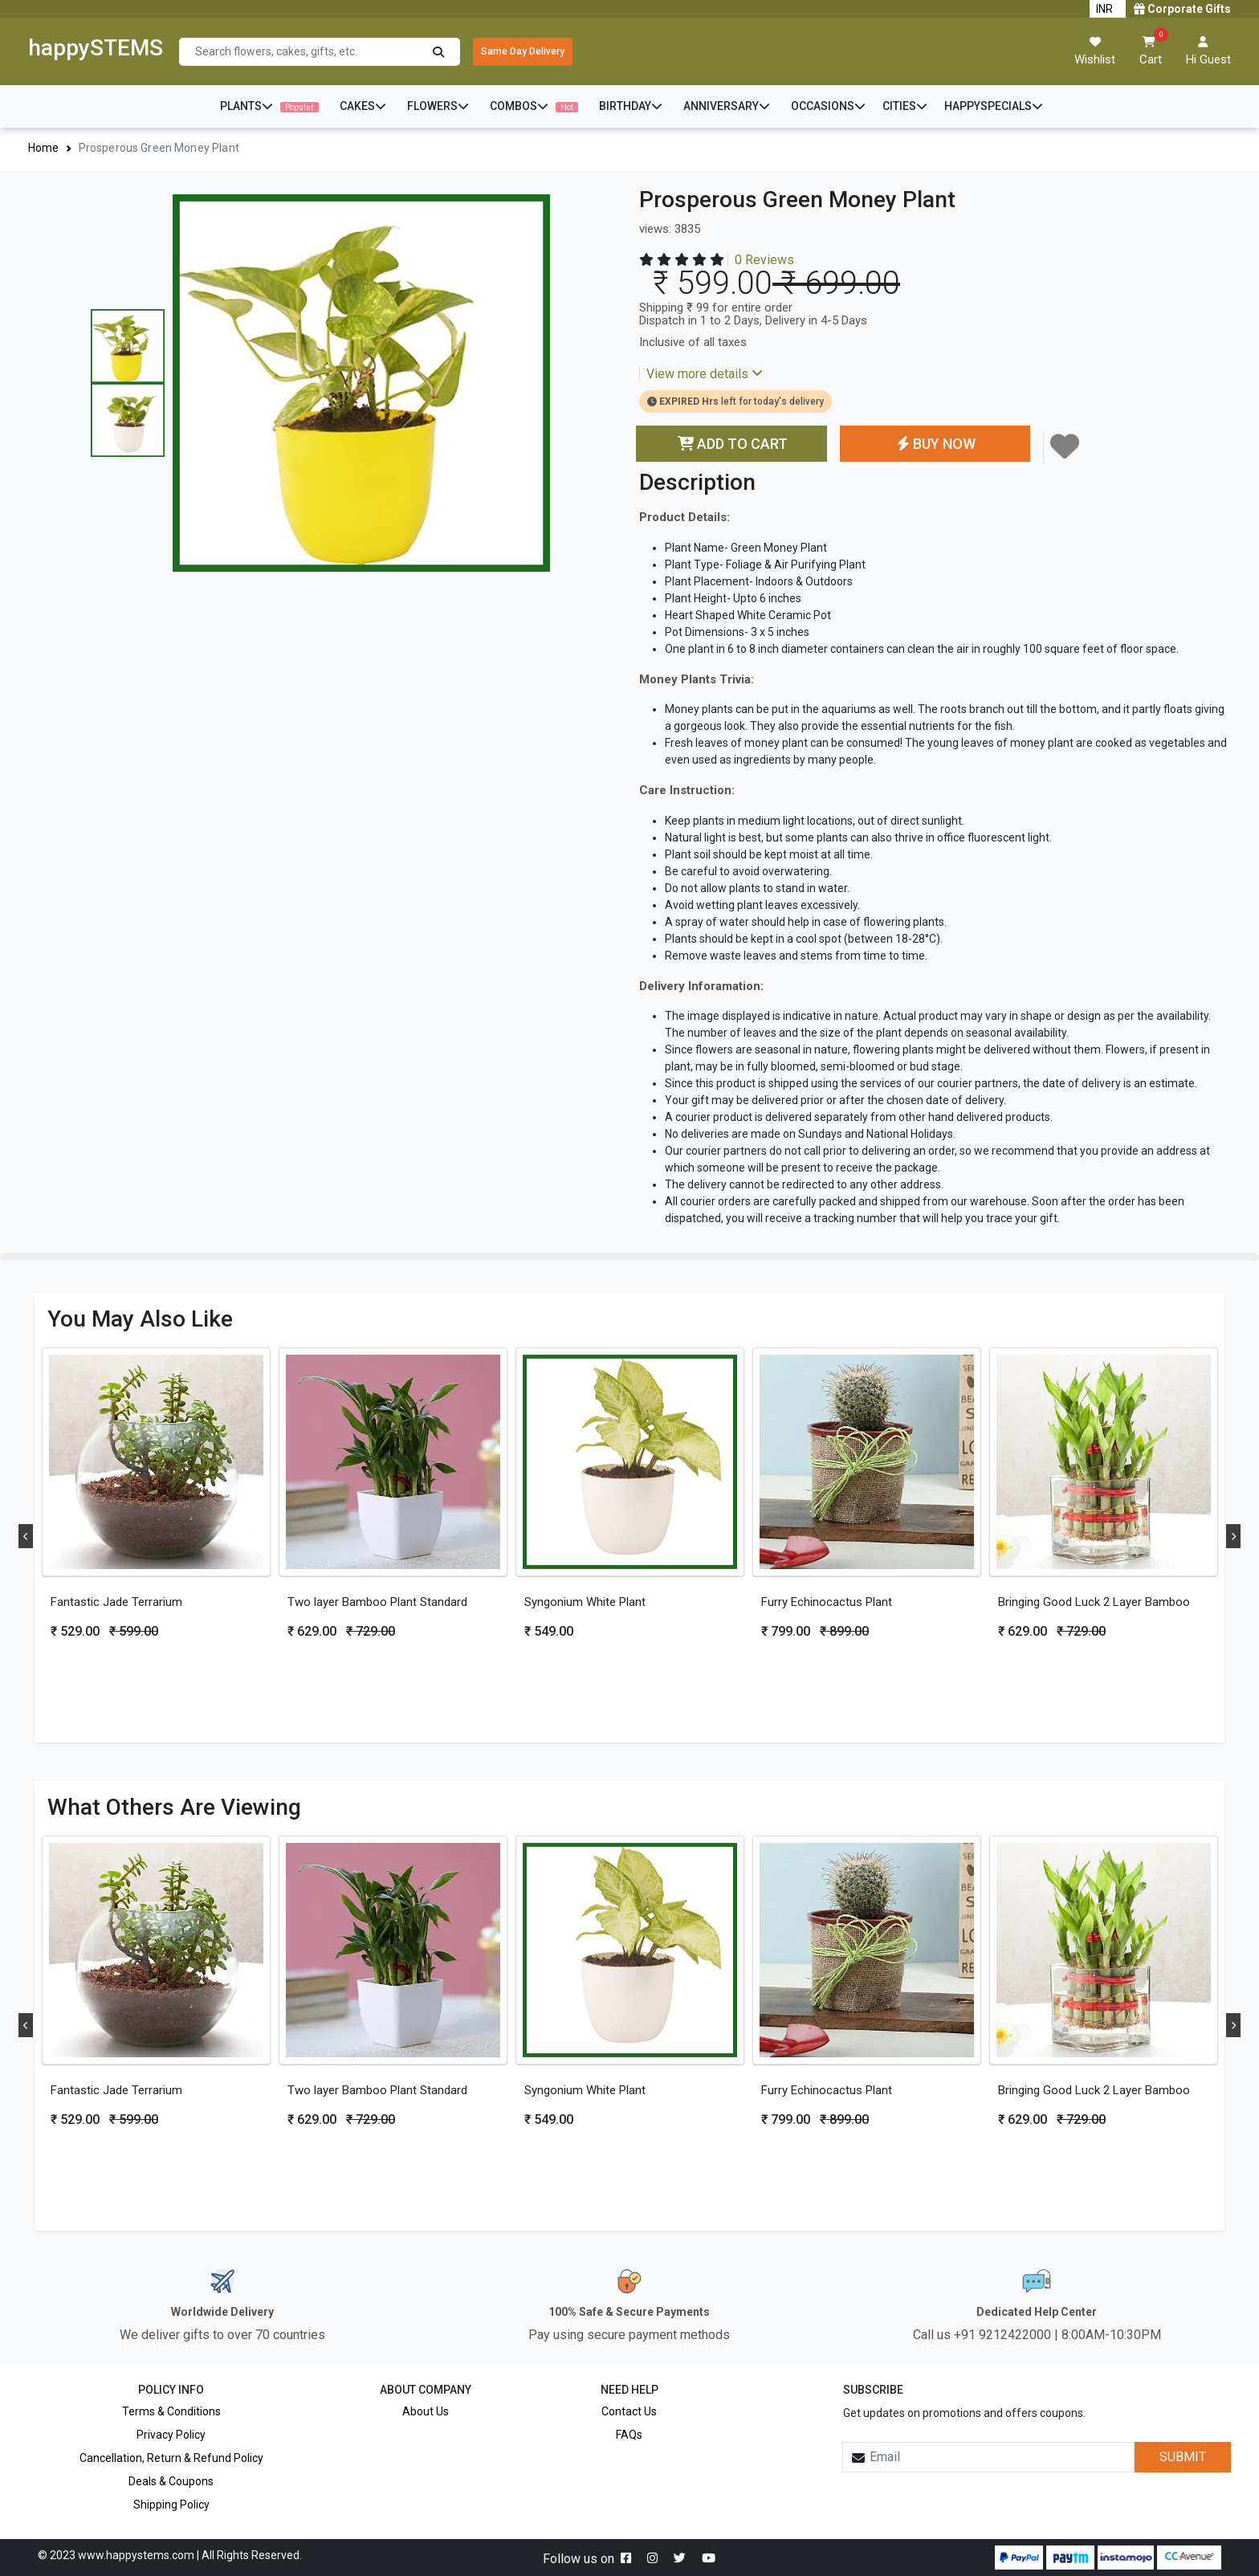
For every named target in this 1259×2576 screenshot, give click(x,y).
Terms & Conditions (171, 2411)
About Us (425, 2411)
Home (43, 147)
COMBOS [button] (534, 106)
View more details (704, 373)
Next (1233, 1536)
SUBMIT (1182, 2456)
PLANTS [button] (269, 106)
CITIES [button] (904, 106)
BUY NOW (935, 443)
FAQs (629, 2434)
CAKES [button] (363, 106)
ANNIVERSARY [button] (726, 106)
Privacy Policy (171, 2434)
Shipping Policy (171, 2504)
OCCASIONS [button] (828, 106)
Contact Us (629, 2411)
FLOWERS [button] (438, 106)
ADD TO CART (731, 443)
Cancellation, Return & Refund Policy (171, 2458)
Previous (26, 1536)
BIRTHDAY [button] (630, 106)
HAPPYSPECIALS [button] (993, 106)
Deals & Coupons (171, 2481)
